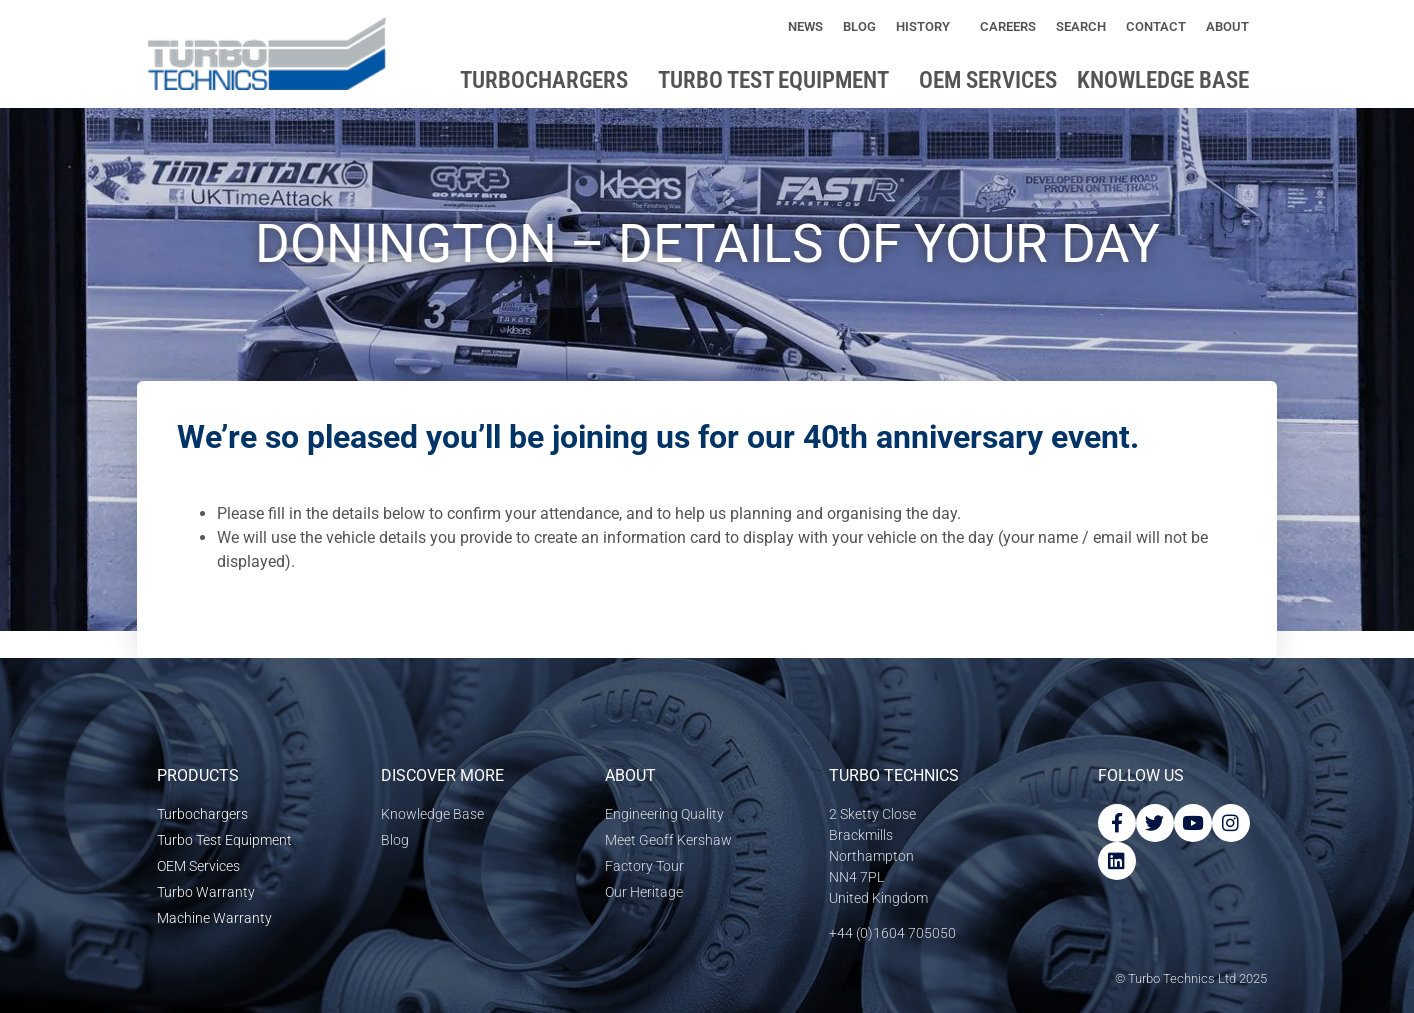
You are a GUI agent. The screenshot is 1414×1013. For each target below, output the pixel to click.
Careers (1008, 26)
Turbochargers (549, 80)
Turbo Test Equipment (778, 80)
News (805, 26)
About (1232, 27)
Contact (1156, 26)
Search (1081, 26)
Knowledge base (1168, 80)
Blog (859, 26)
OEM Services (988, 80)
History (928, 27)
